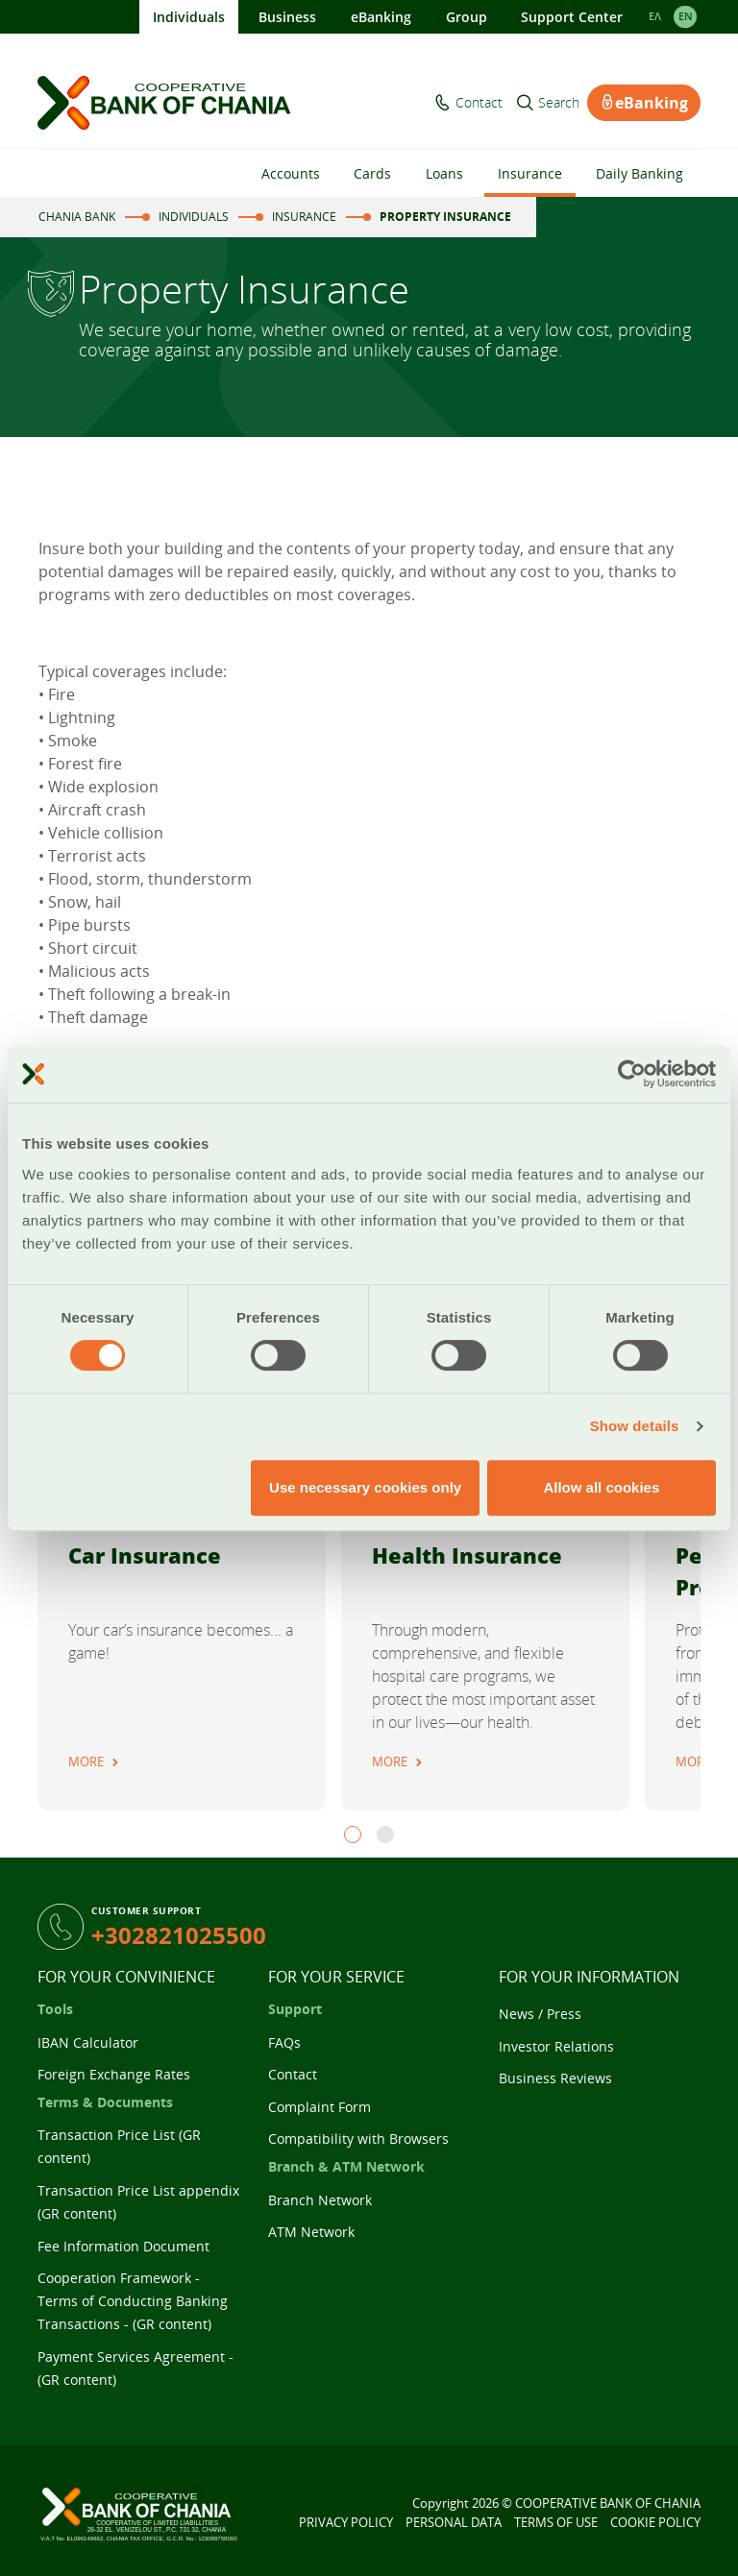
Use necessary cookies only (365, 1487)
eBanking (381, 17)
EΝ (685, 16)
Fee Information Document (123, 2246)
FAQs (284, 2042)
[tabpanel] (181, 1584)
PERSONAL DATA (454, 2522)
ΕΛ (655, 16)
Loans (444, 173)
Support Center (572, 17)
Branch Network (320, 2200)
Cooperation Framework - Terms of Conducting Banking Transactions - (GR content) (132, 2301)
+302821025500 (178, 1935)
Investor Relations (556, 2046)
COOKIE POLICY (655, 2522)
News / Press (540, 2014)
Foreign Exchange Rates (113, 2074)
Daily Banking (639, 173)
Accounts (290, 173)
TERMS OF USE (556, 2522)
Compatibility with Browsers (358, 2138)
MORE (86, 1761)
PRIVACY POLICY (346, 2522)
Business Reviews (555, 2078)
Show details (634, 1426)
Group (466, 17)
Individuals (189, 17)
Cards (372, 173)
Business (287, 17)
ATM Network (311, 2232)
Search (558, 102)
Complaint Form (319, 2107)
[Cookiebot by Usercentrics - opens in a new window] (632, 1073)
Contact (479, 102)
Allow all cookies (601, 1487)
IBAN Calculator (87, 2042)
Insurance (530, 173)
